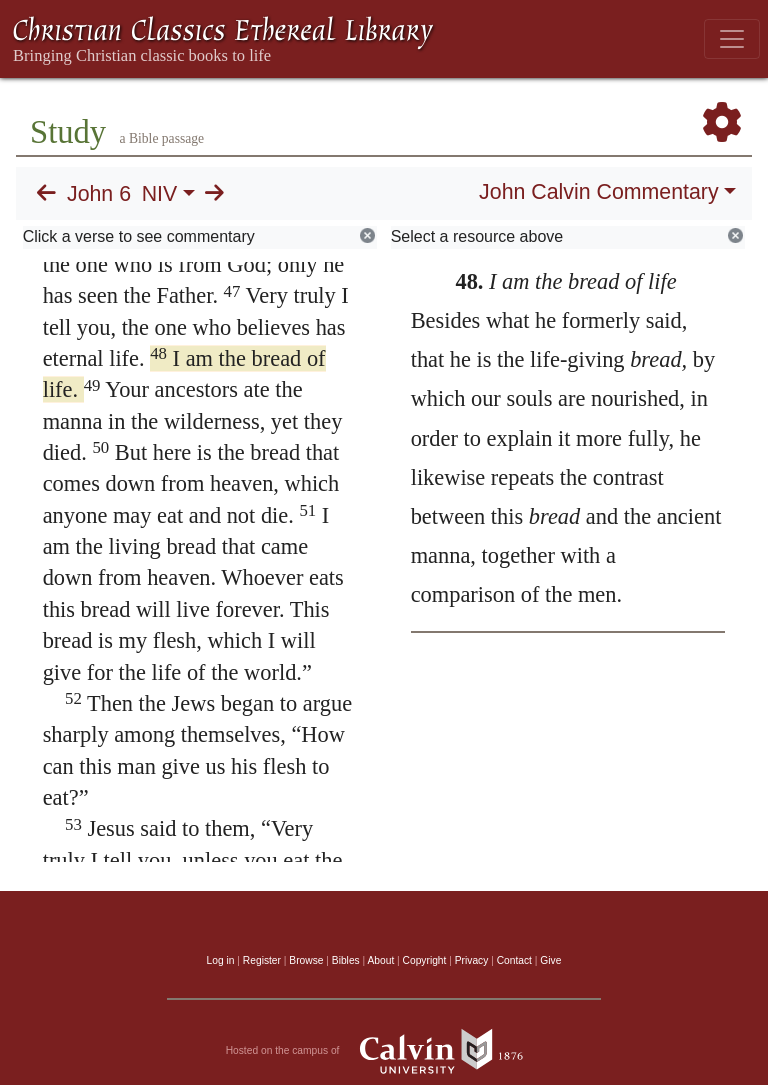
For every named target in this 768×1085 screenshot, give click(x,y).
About (380, 960)
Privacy (472, 960)
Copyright (425, 960)
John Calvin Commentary (598, 192)
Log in (221, 960)
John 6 (99, 194)
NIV (160, 194)
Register (262, 960)
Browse (306, 960)
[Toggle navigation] (732, 39)
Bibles (346, 960)
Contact (514, 960)
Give (550, 960)
